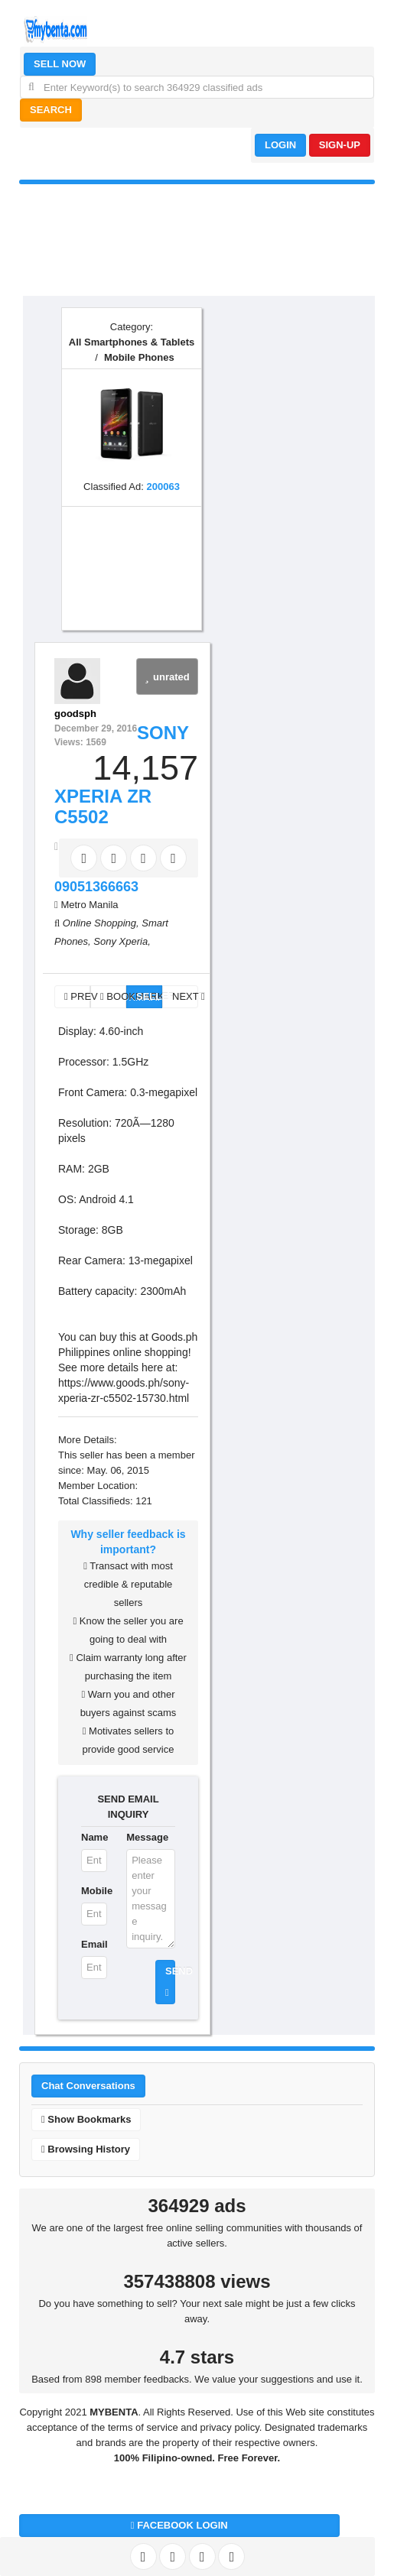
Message (147, 1837)
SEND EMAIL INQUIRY (127, 1806)
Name (94, 1837)
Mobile (94, 1890)
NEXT (185, 996)
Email (94, 1944)
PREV (77, 996)
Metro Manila (89, 904)
